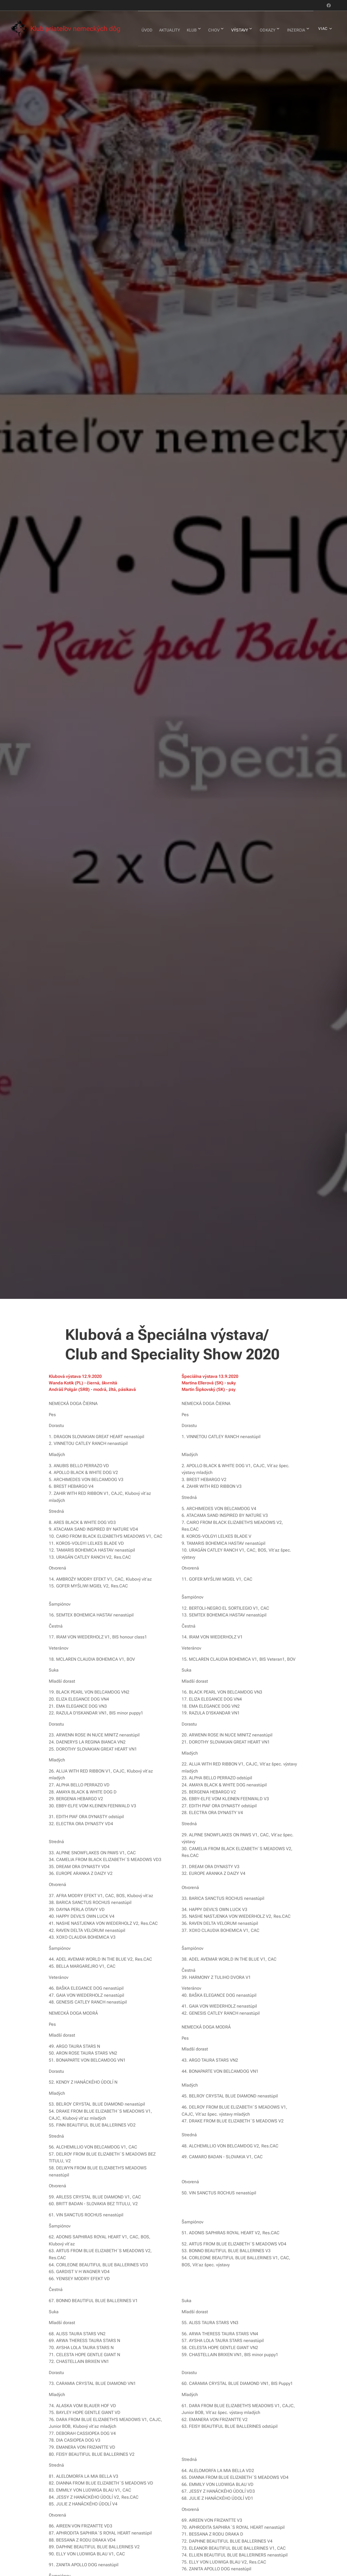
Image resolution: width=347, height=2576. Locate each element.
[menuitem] (164, 28)
